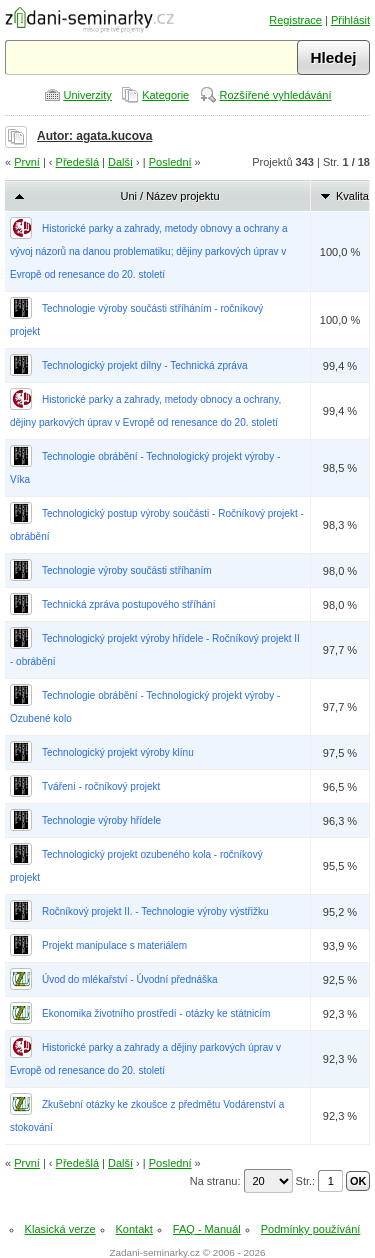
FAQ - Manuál (207, 1229)
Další (120, 162)
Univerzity (88, 95)
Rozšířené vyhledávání (276, 95)
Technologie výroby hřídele (101, 820)
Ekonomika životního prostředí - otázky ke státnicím (156, 1013)
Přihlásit (350, 20)
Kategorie (165, 95)
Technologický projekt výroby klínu (118, 752)
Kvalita (352, 196)
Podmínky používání (311, 1229)
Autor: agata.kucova (94, 136)
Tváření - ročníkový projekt (101, 786)
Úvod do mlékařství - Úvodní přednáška (130, 979)
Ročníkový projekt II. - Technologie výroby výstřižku (155, 911)
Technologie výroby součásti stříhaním (127, 570)
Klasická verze (60, 1229)
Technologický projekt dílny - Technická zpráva (144, 365)
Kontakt (134, 1229)
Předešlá (77, 162)
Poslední (170, 162)
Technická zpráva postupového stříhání (128, 604)
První (27, 162)
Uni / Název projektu (169, 196)
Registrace (295, 20)
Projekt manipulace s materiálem (114, 945)
